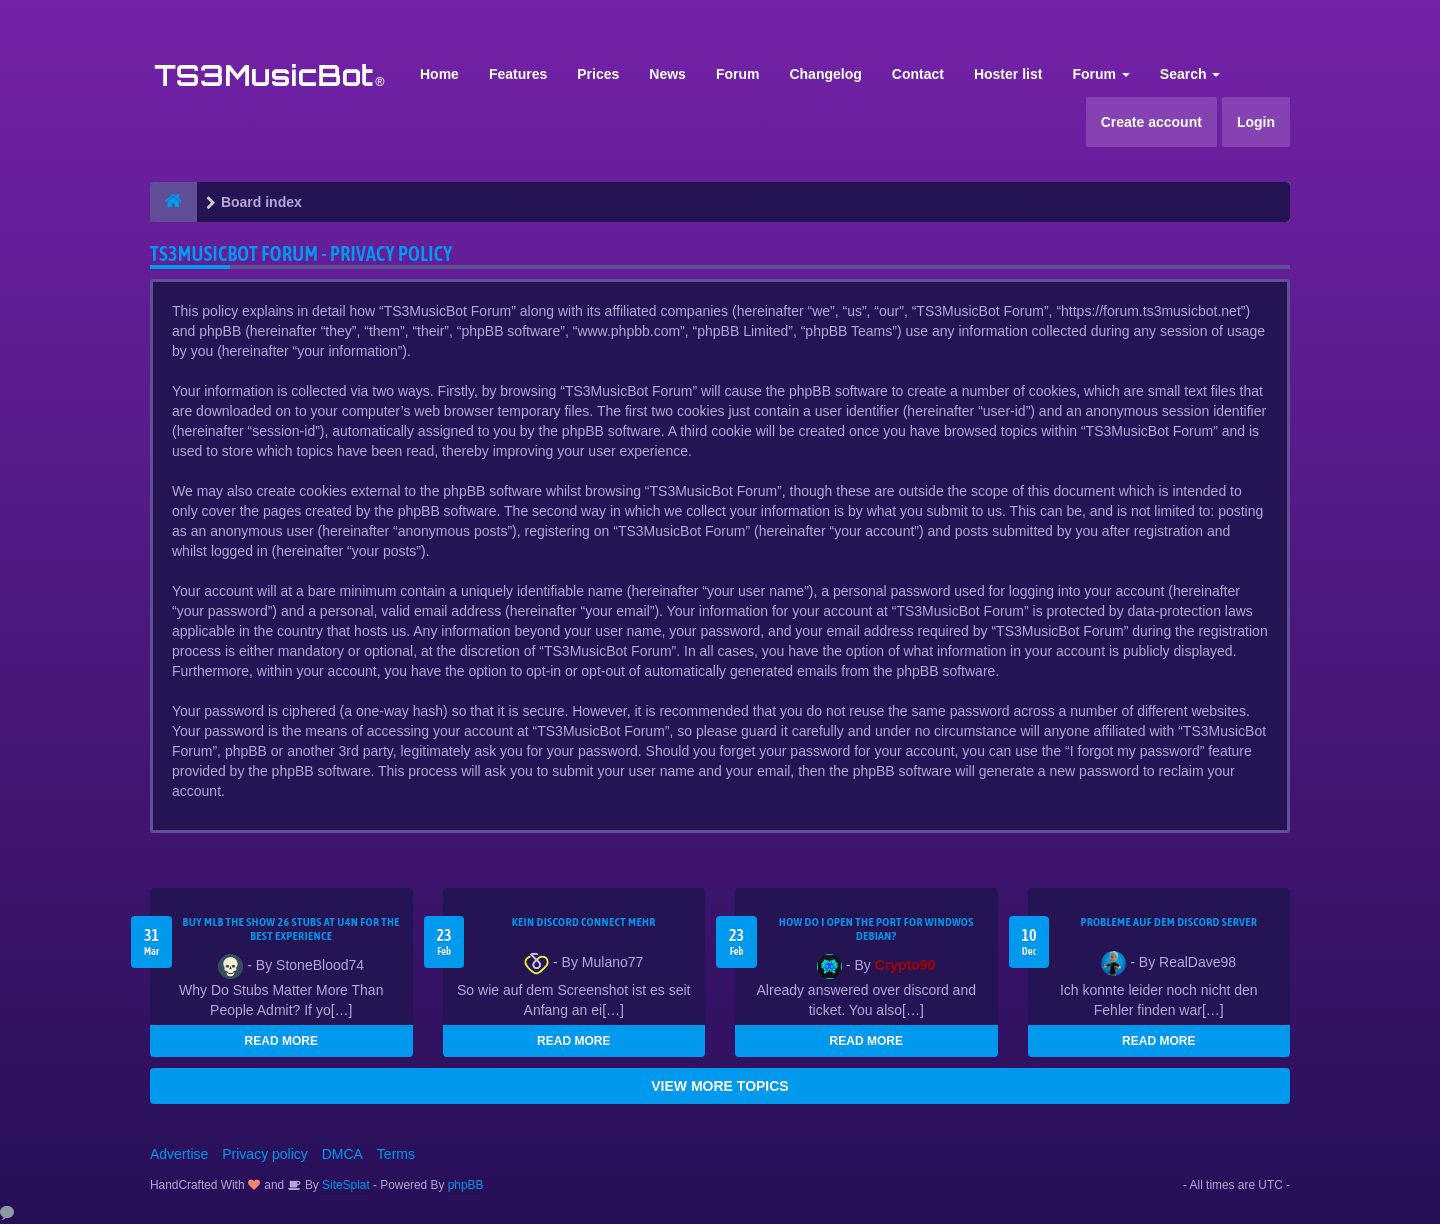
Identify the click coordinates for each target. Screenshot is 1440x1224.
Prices (598, 74)
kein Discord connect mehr (584, 922)
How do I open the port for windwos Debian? (876, 929)
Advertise (179, 1154)
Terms (396, 1154)
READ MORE (281, 1041)
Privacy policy (265, 1154)
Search (1190, 74)
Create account (1151, 122)
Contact (918, 74)
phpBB (466, 1185)
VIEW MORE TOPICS (719, 1086)
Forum (738, 74)
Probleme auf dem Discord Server (1168, 922)
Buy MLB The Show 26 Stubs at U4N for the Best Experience (291, 929)
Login (1256, 122)
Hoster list (1008, 74)
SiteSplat (344, 1185)
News (667, 74)
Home (439, 74)
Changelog (825, 74)
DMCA (342, 1154)
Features (518, 74)
